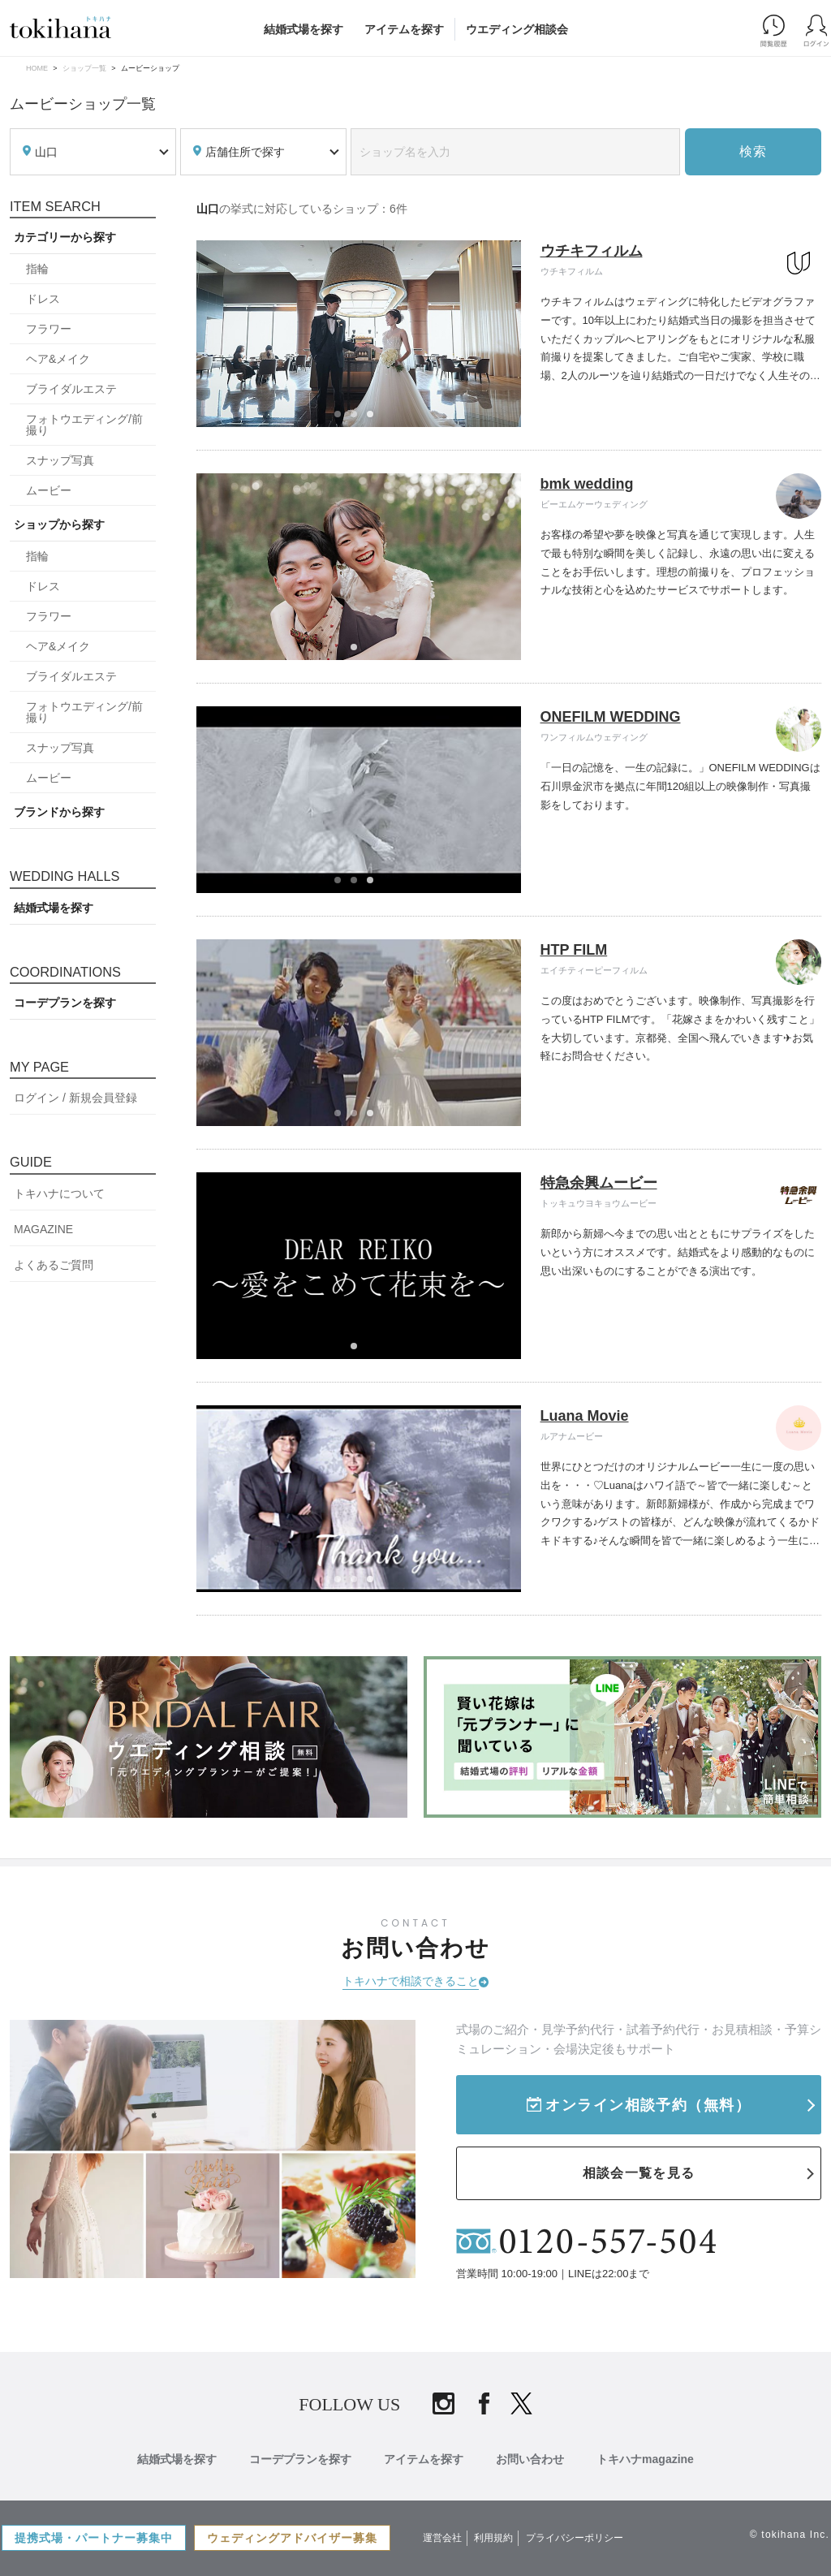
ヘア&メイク (58, 358)
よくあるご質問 (53, 1264)
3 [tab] (375, 419)
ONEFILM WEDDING (610, 717)
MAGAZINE (43, 1229)
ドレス (43, 298)
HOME (37, 68)
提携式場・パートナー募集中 (94, 2537)
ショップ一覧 (84, 68)
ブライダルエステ (71, 388)
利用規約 (493, 2538)
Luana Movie (584, 1416)
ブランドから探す (59, 811)
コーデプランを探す (65, 1002)
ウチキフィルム (591, 251)
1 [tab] (342, 419)
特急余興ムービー (598, 1183)
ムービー (48, 490)
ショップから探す (59, 524)
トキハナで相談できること (410, 1980)
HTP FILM (574, 950)
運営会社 (442, 2538)
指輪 (37, 268)
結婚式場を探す (303, 29)
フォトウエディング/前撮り (84, 424)
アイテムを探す (404, 29)
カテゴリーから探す (65, 237)
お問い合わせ (530, 2459)
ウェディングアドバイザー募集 (292, 2537)
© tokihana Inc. (789, 2534)
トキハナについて (59, 1193)
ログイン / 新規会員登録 (75, 1097)
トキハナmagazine (645, 2459)
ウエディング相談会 (517, 29)
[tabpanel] (359, 333)
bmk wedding (587, 484)
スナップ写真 (60, 460)
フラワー (48, 328)
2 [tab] (359, 419)
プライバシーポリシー (574, 2538)
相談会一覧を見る (639, 2173)
